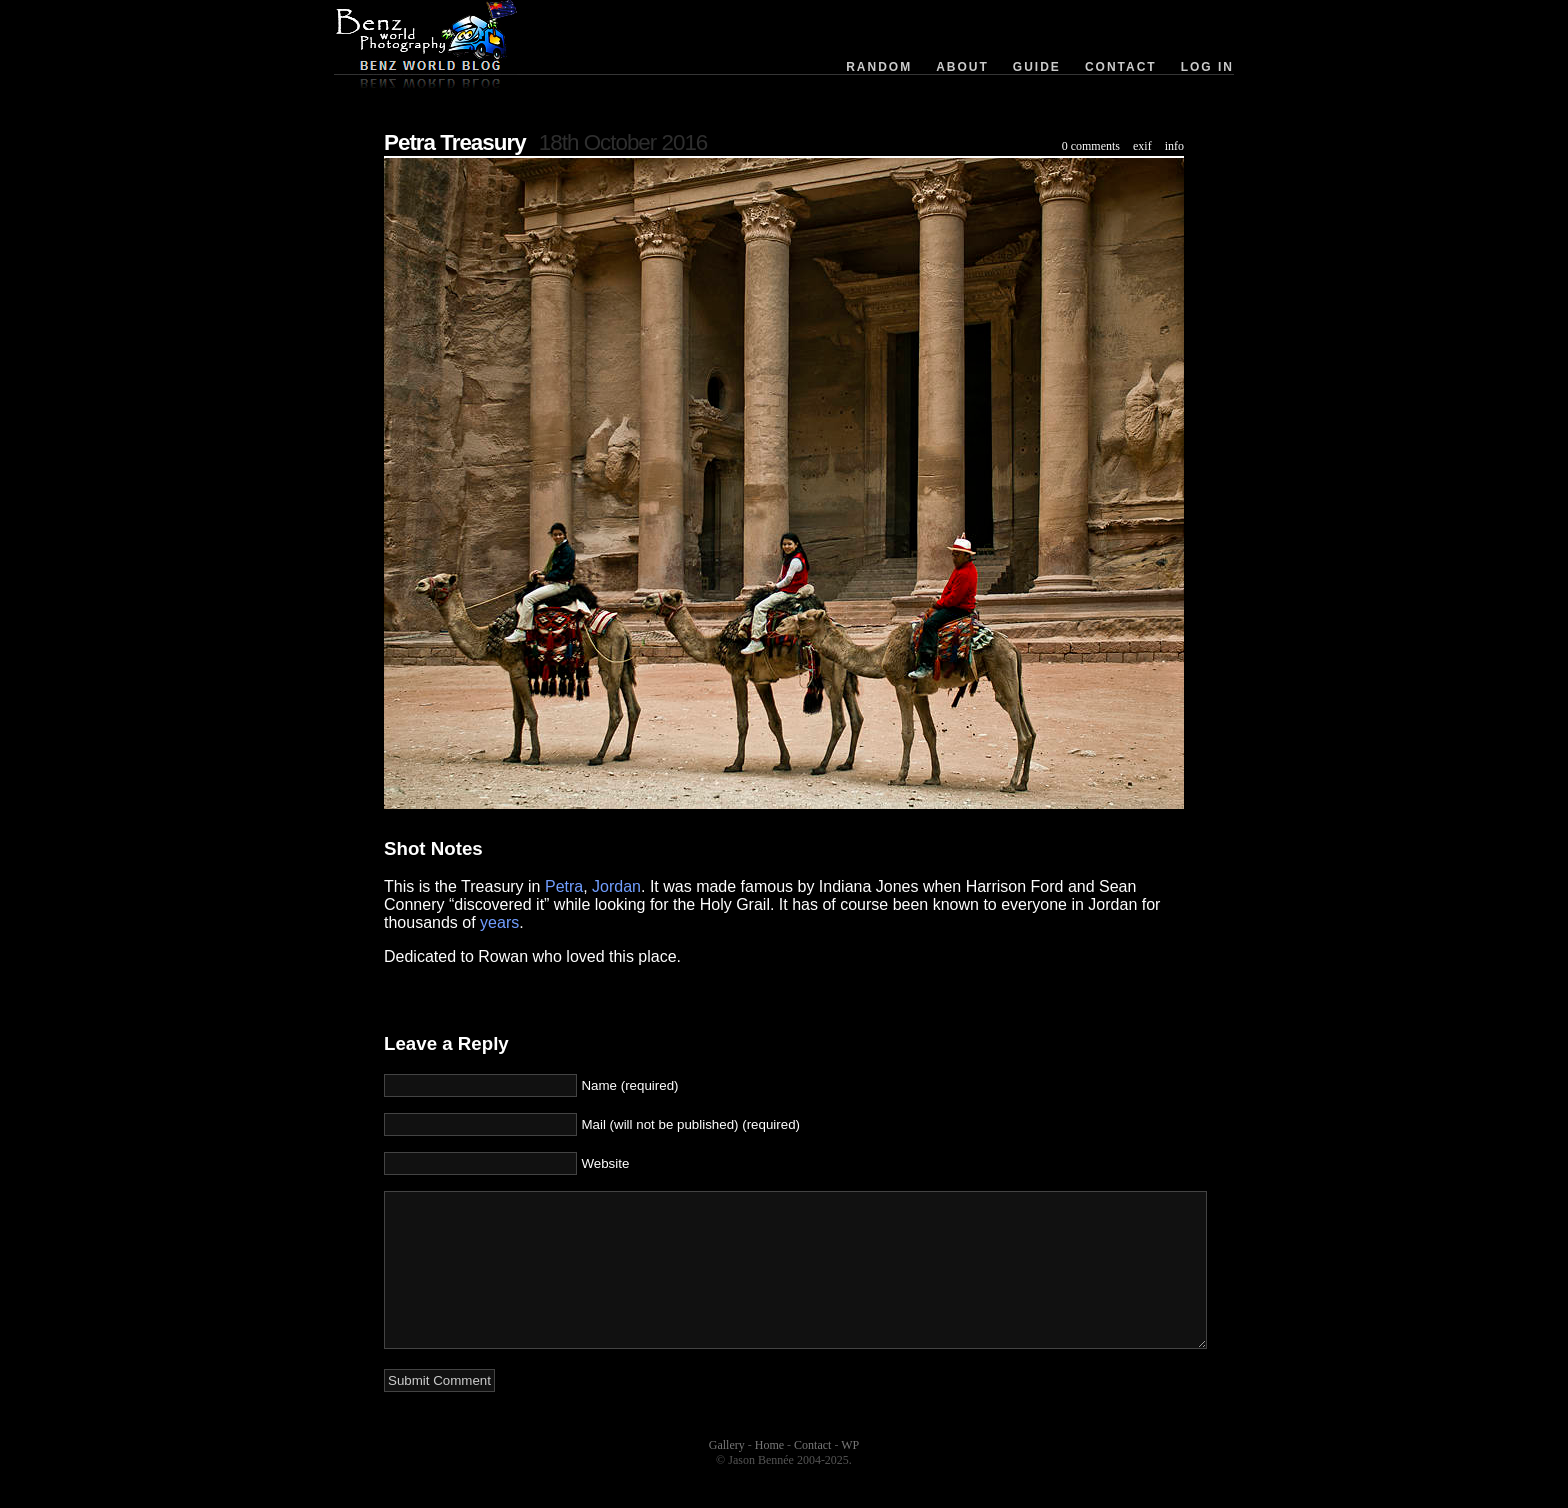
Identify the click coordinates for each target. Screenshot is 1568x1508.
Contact (1121, 67)
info (1174, 146)
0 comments (1091, 146)
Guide (1037, 67)
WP (850, 1475)
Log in (1207, 67)
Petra (564, 886)
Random (879, 67)
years (499, 922)
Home (769, 1475)
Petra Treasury (455, 142)
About (962, 67)
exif (1142, 146)
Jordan (616, 886)
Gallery (727, 1475)
